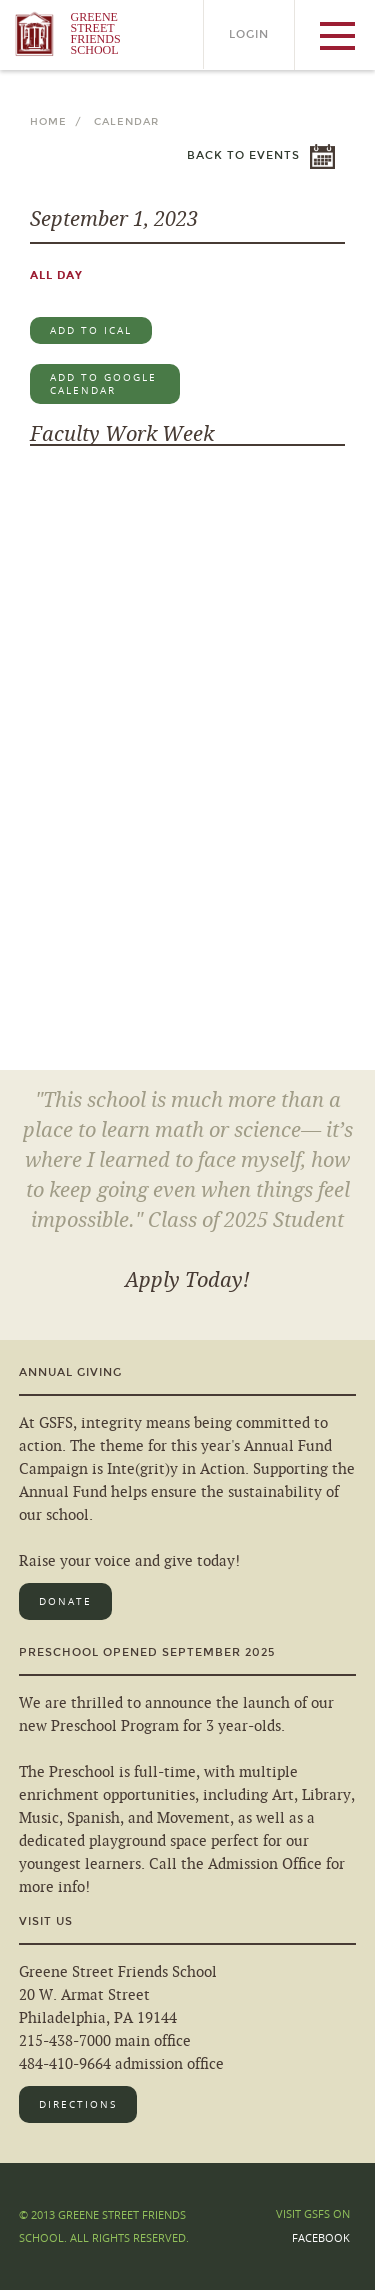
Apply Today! (187, 1280)
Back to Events (243, 155)
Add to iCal (91, 330)
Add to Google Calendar (103, 384)
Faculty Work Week (122, 434)
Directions (78, 2104)
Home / (60, 122)
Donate (65, 1601)
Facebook (321, 2237)
